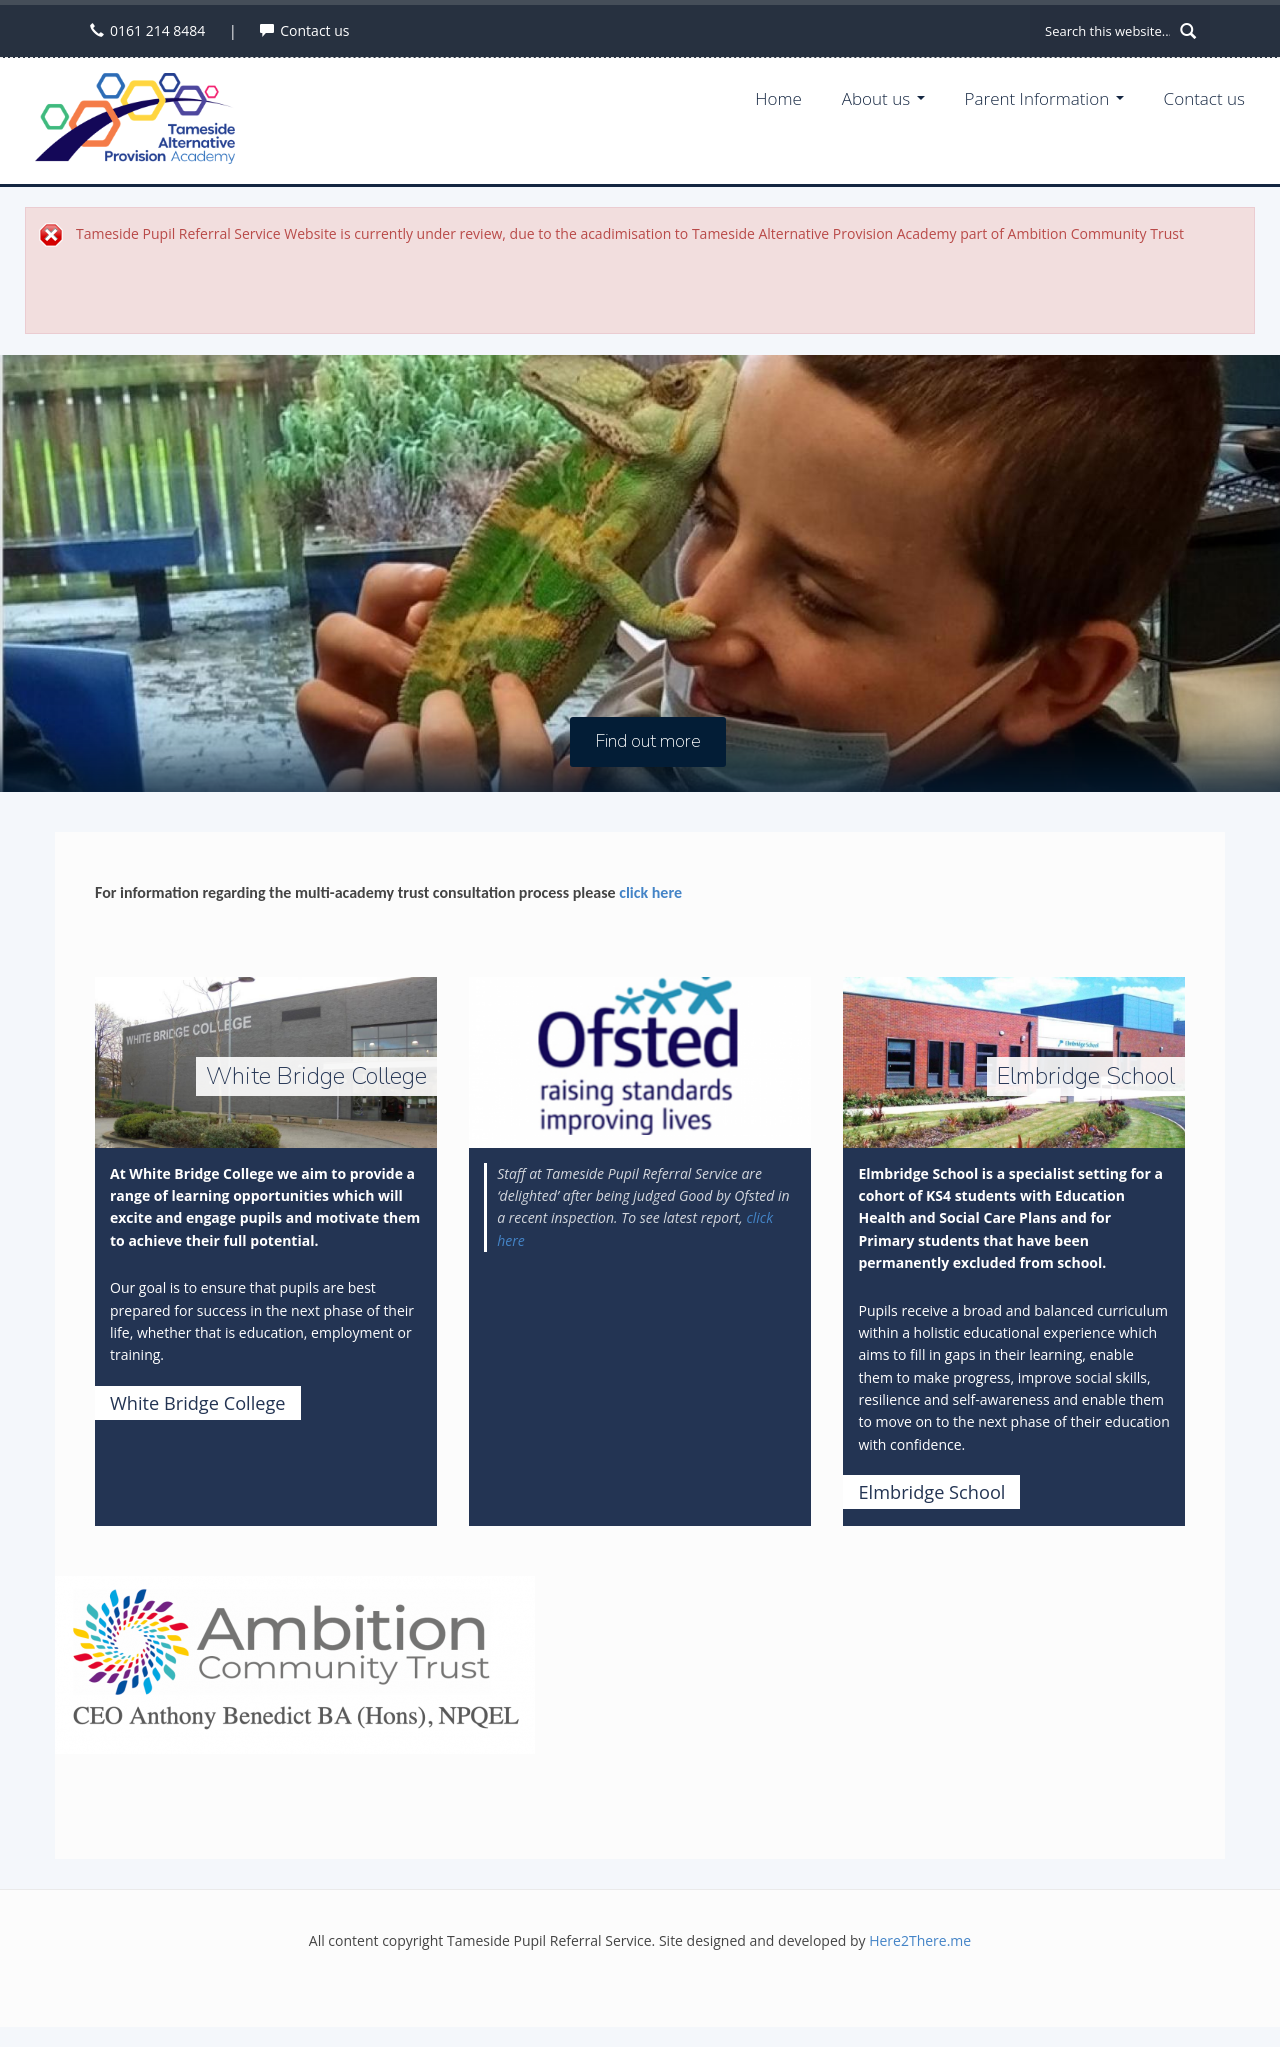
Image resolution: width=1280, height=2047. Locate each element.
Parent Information (1044, 98)
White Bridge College (198, 1403)
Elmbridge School (931, 1492)
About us (883, 98)
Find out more (648, 742)
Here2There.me (920, 1940)
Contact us (314, 30)
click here (650, 892)
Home (778, 98)
